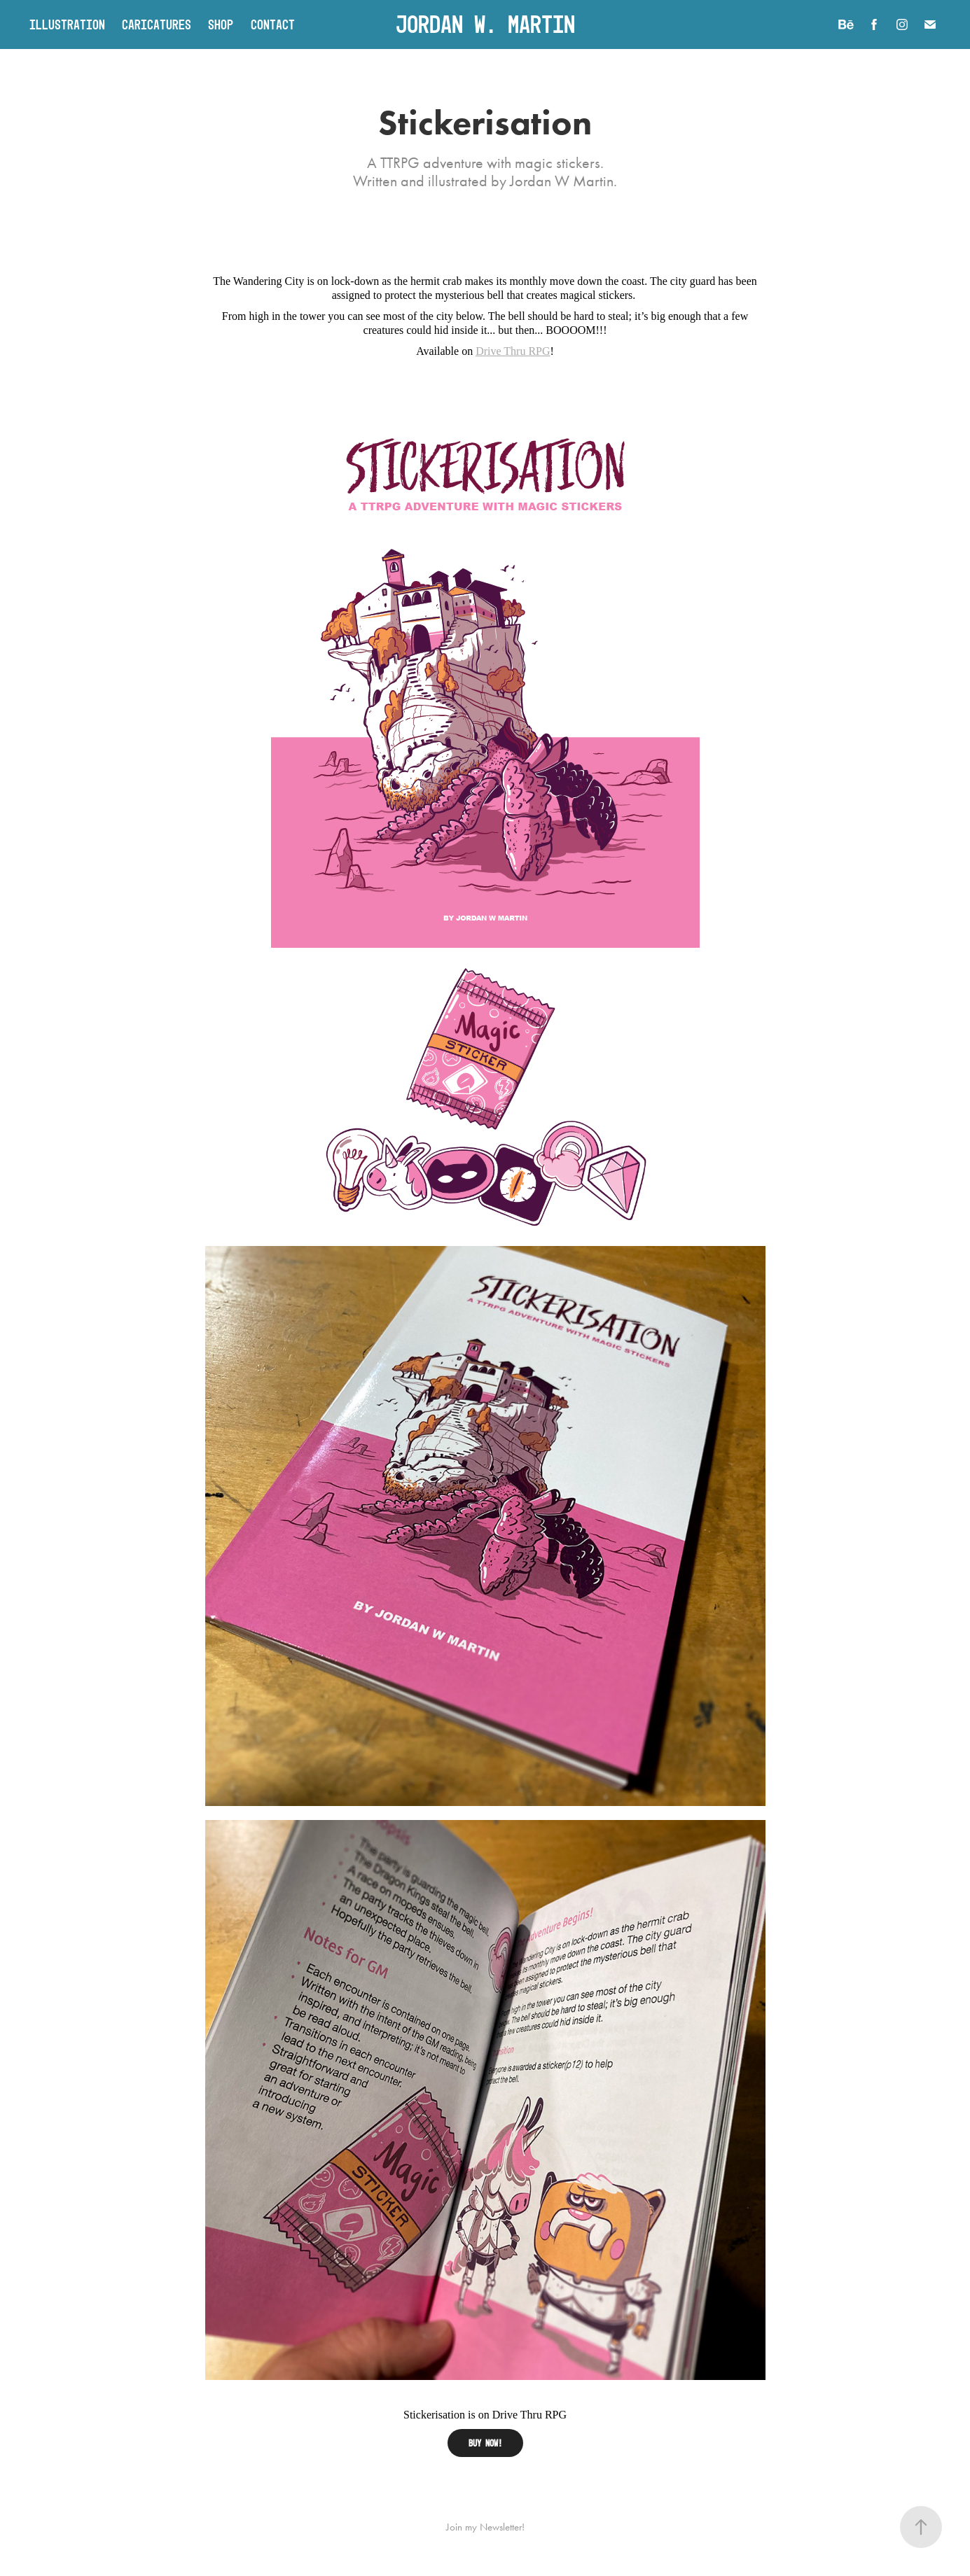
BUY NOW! (485, 2443)
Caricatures (156, 24)
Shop (220, 24)
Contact (273, 24)
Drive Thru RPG (513, 351)
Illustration (67, 24)
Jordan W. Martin (485, 24)
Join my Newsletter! (485, 2527)
